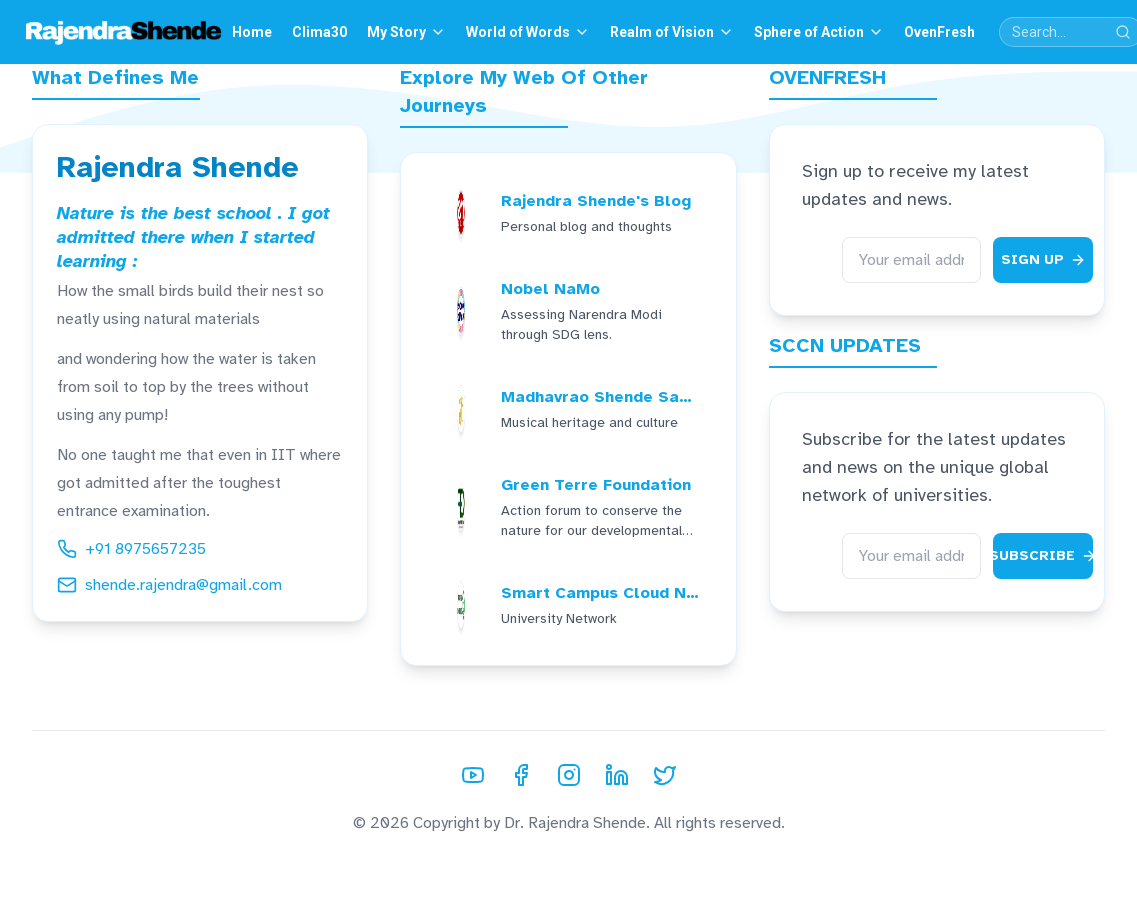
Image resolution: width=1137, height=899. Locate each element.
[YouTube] (473, 775)
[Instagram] (569, 775)
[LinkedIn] (617, 775)
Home (252, 32)
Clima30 (319, 32)
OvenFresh (939, 32)
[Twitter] (665, 775)
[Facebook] (521, 775)
